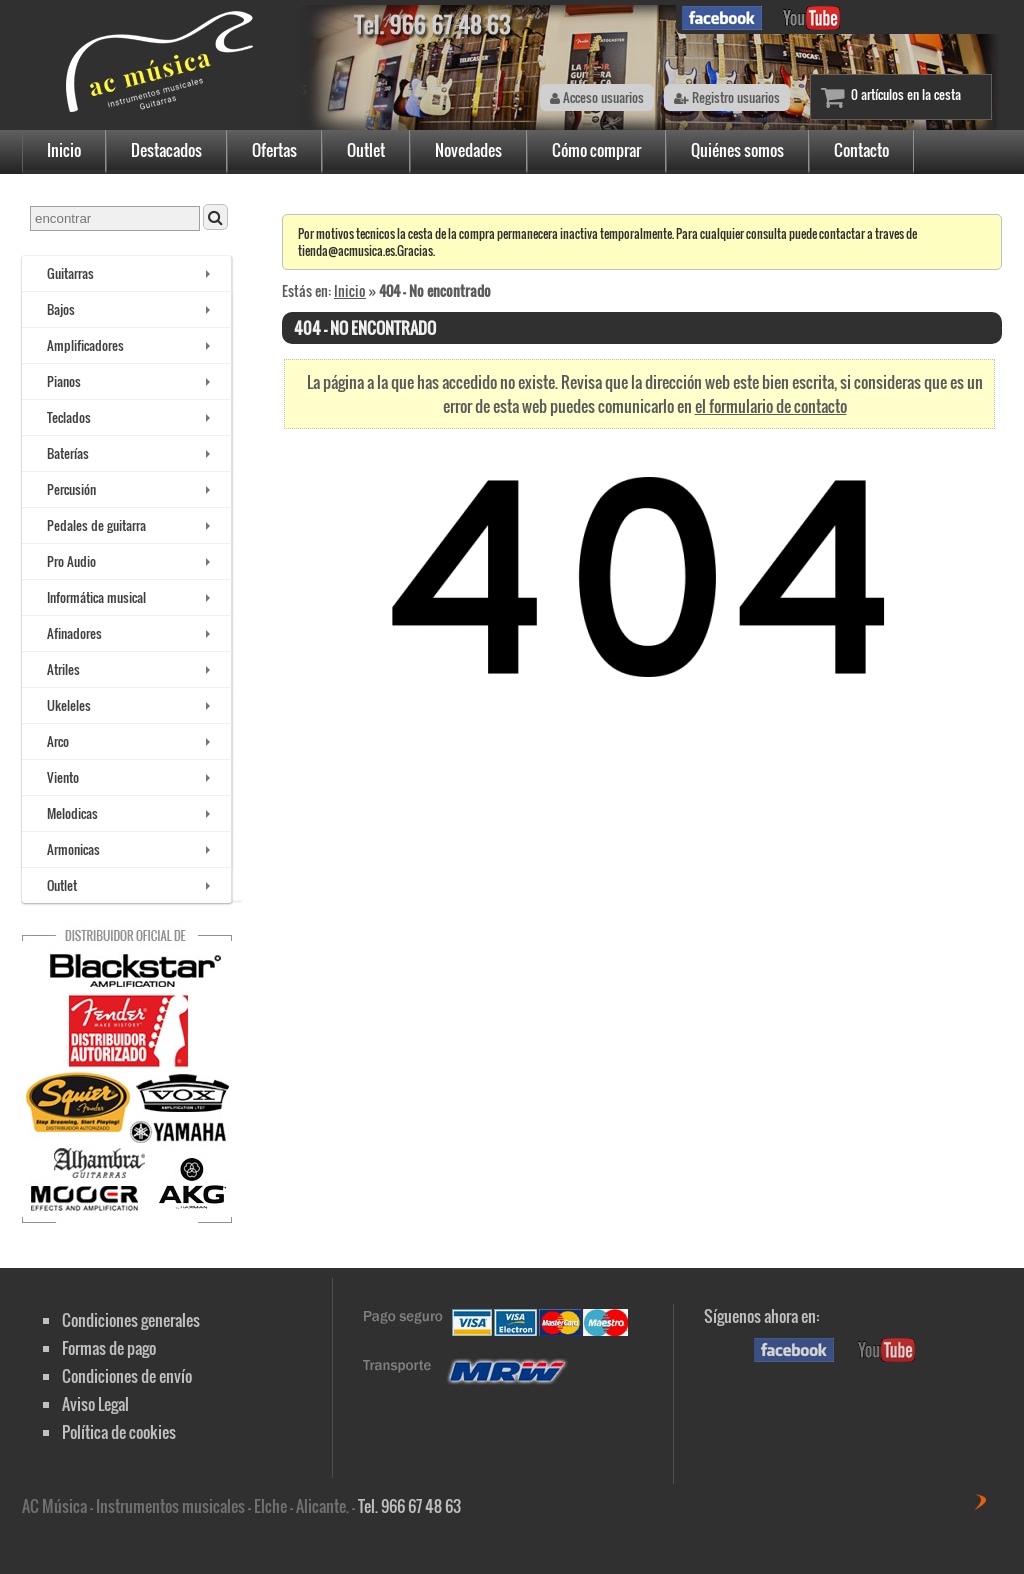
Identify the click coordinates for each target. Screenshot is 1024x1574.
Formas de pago (109, 1348)
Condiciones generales (131, 1320)
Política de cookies (119, 1432)
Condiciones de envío (127, 1376)
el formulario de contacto (771, 406)
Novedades (468, 150)
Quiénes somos (737, 150)
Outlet (366, 150)
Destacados (166, 150)
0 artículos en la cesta (906, 94)
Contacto (861, 150)
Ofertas (274, 150)
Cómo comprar (596, 150)
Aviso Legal (95, 1404)
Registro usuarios (727, 97)
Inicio (64, 150)
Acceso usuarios (597, 97)
